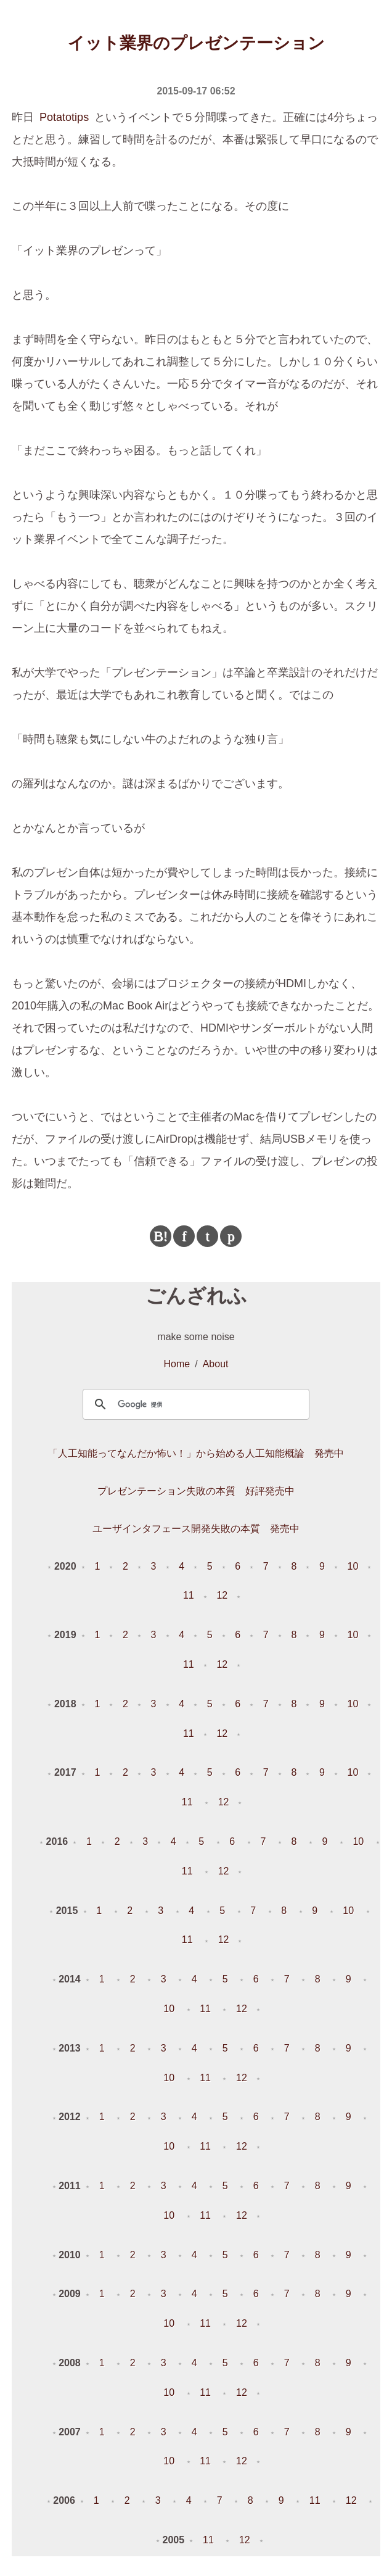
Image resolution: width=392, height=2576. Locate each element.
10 (353, 1566)
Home (177, 1364)
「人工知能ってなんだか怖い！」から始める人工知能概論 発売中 (196, 1453)
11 (188, 1595)
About (216, 1364)
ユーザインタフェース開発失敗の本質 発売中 (196, 1528)
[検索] (194, 1404)
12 (221, 1595)
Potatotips (64, 117)
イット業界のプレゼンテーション (196, 43)
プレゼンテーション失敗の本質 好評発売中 (196, 1491)
